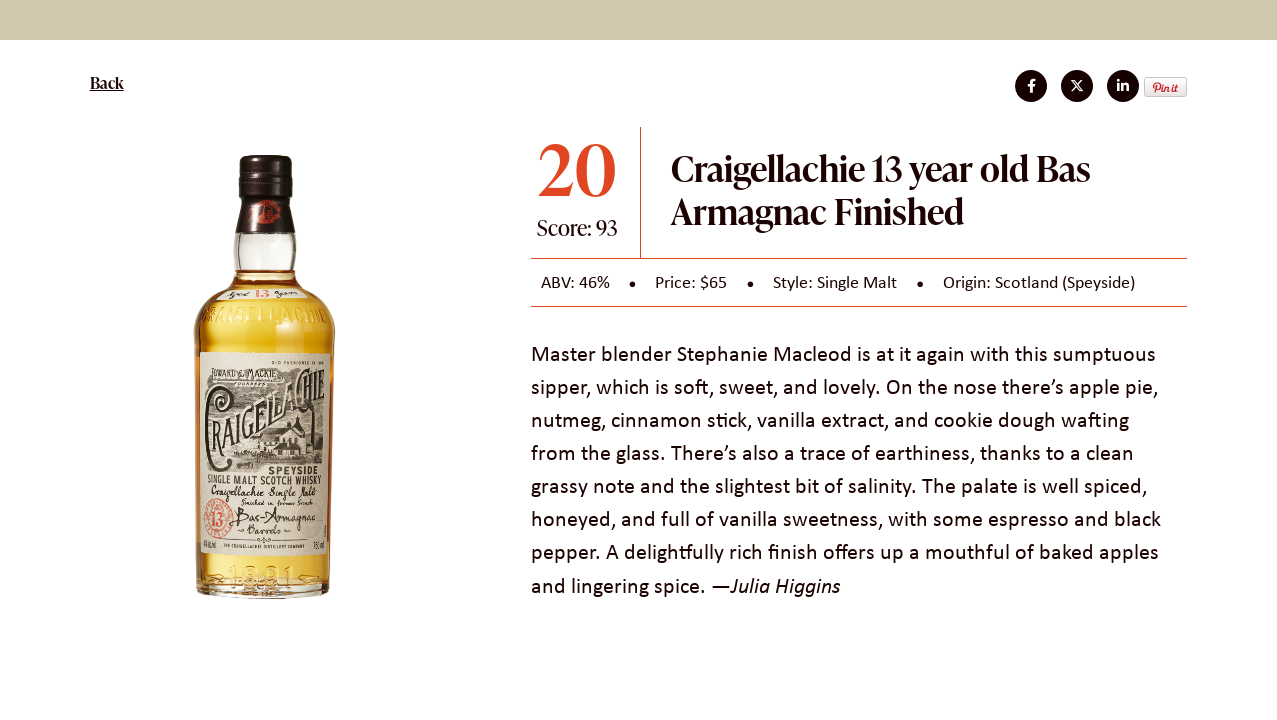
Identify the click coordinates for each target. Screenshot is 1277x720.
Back (107, 83)
